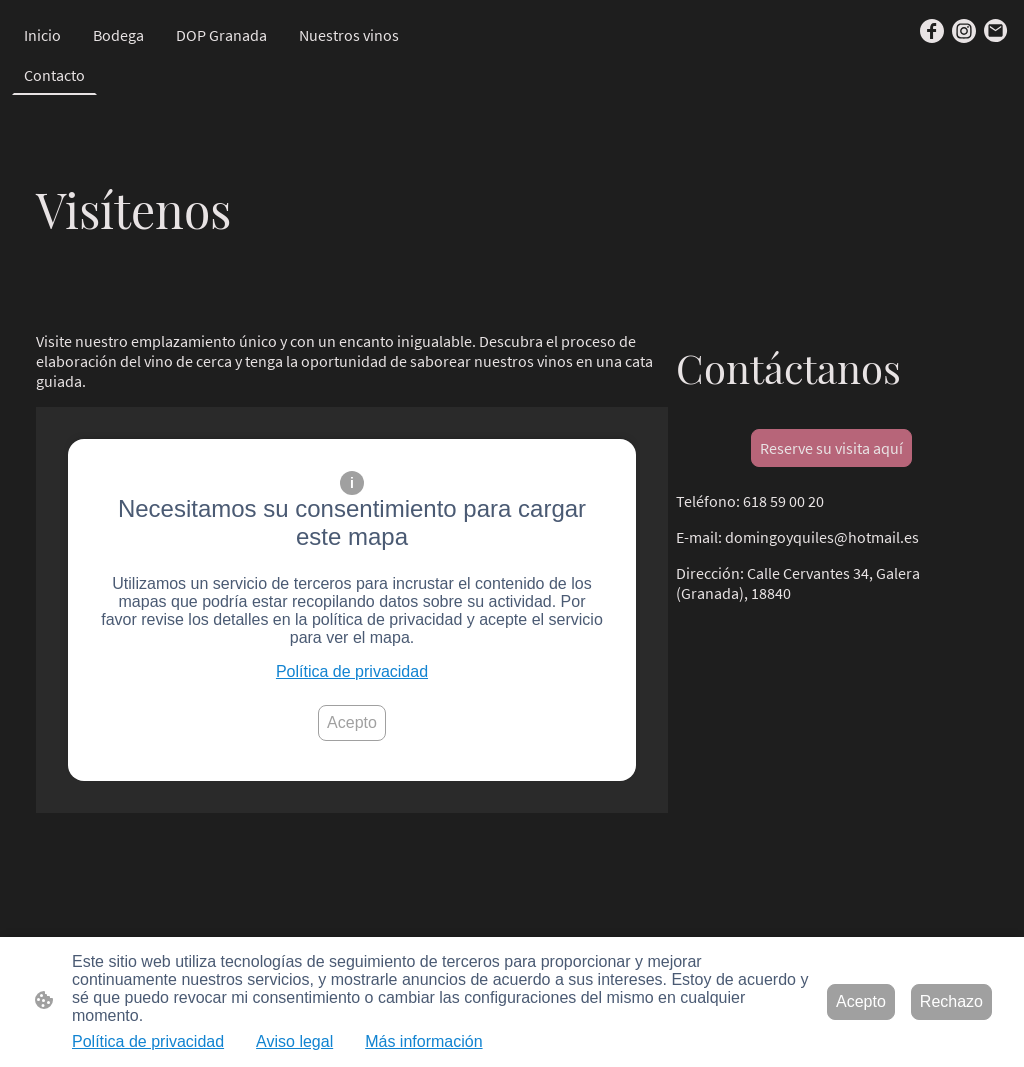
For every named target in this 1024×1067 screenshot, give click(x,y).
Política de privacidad (352, 671)
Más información (423, 1041)
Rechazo (951, 1001)
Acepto (352, 722)
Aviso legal (294, 1041)
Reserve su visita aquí (831, 448)
